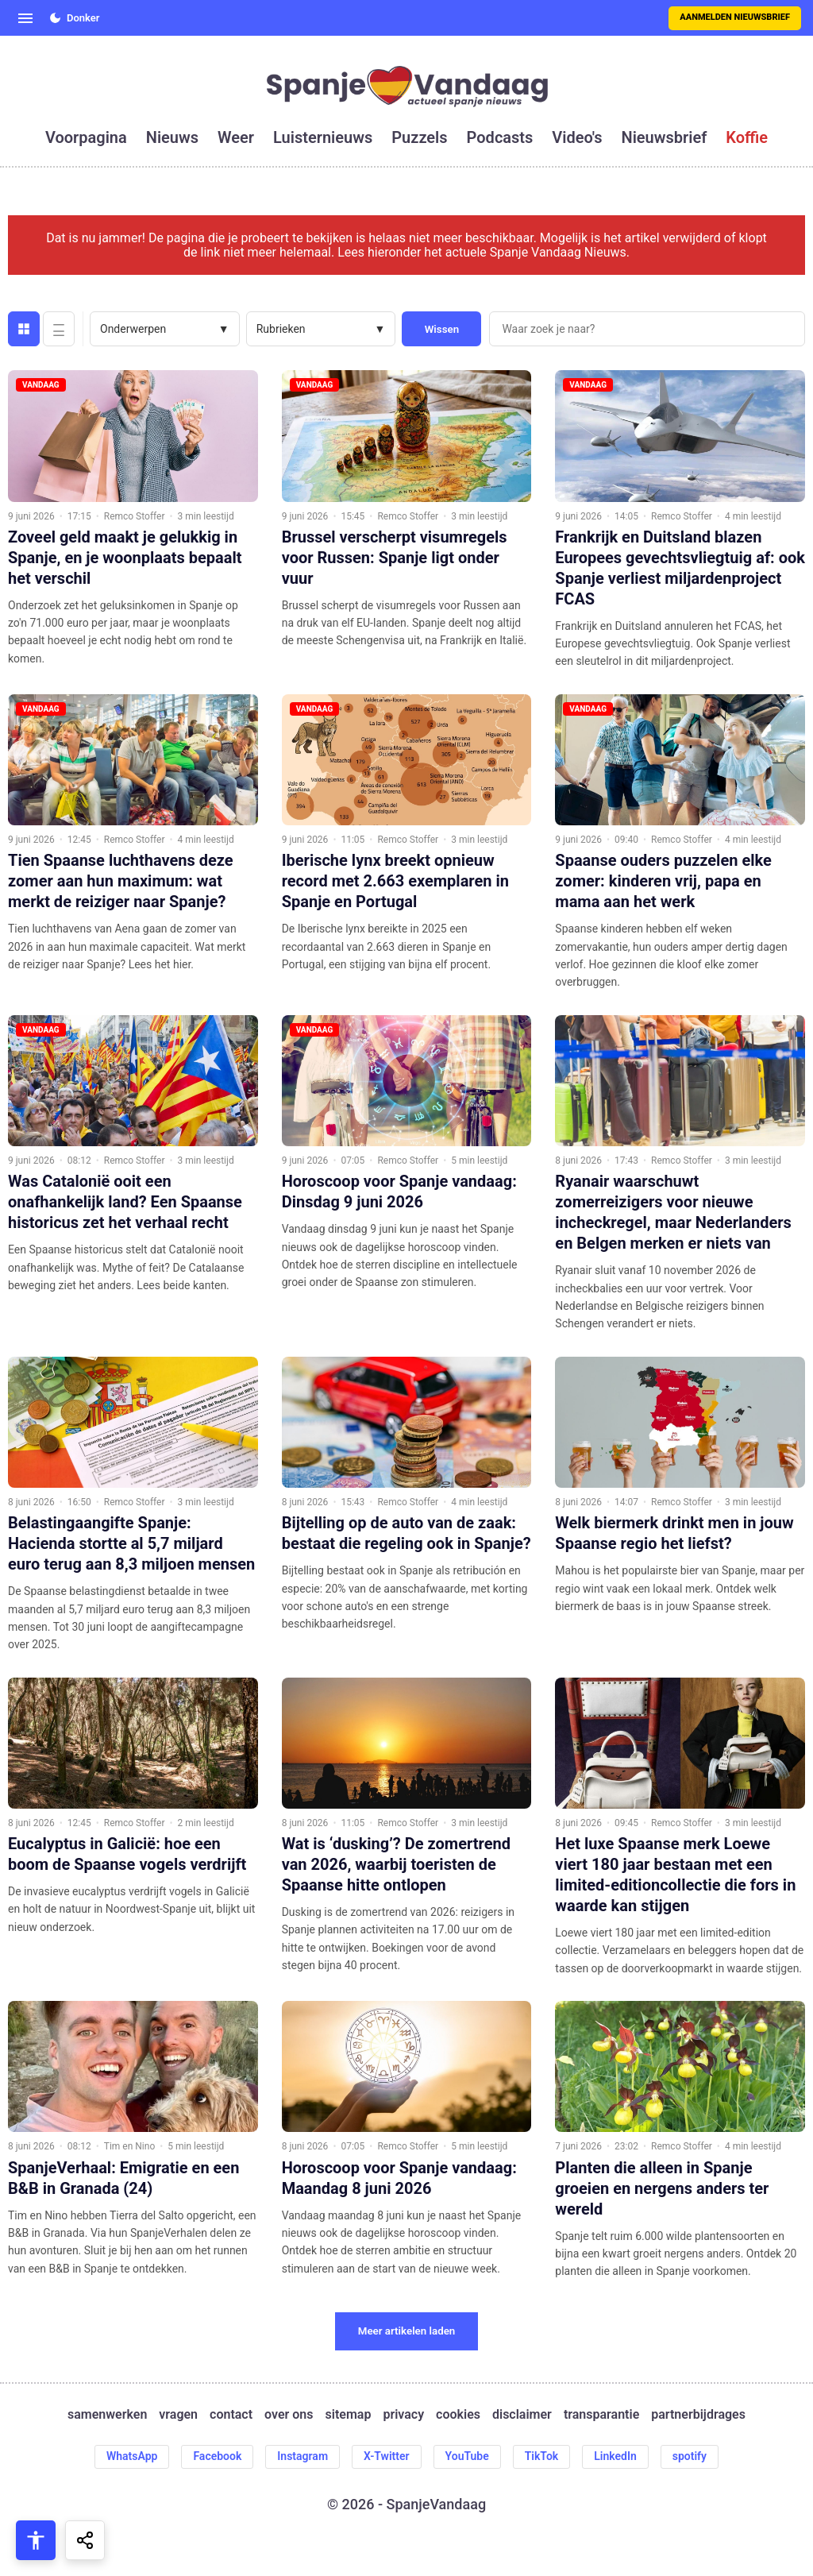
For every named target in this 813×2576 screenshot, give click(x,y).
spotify (689, 2456)
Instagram (302, 2456)
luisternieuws (322, 137)
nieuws (172, 137)
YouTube (467, 2456)
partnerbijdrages (698, 2415)
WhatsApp (131, 2456)
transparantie (601, 2415)
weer (236, 137)
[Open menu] (25, 18)
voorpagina (86, 137)
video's (577, 137)
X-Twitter (387, 2456)
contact (231, 2415)
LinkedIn (615, 2456)
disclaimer (522, 2415)
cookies (458, 2415)
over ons (288, 2415)
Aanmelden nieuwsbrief (735, 17)
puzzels (419, 137)
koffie (747, 137)
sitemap (349, 2415)
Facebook (217, 2456)
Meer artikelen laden (407, 2331)
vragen (178, 2415)
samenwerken (107, 2415)
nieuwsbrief (664, 137)
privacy (403, 2415)
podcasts (500, 137)
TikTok (542, 2456)
